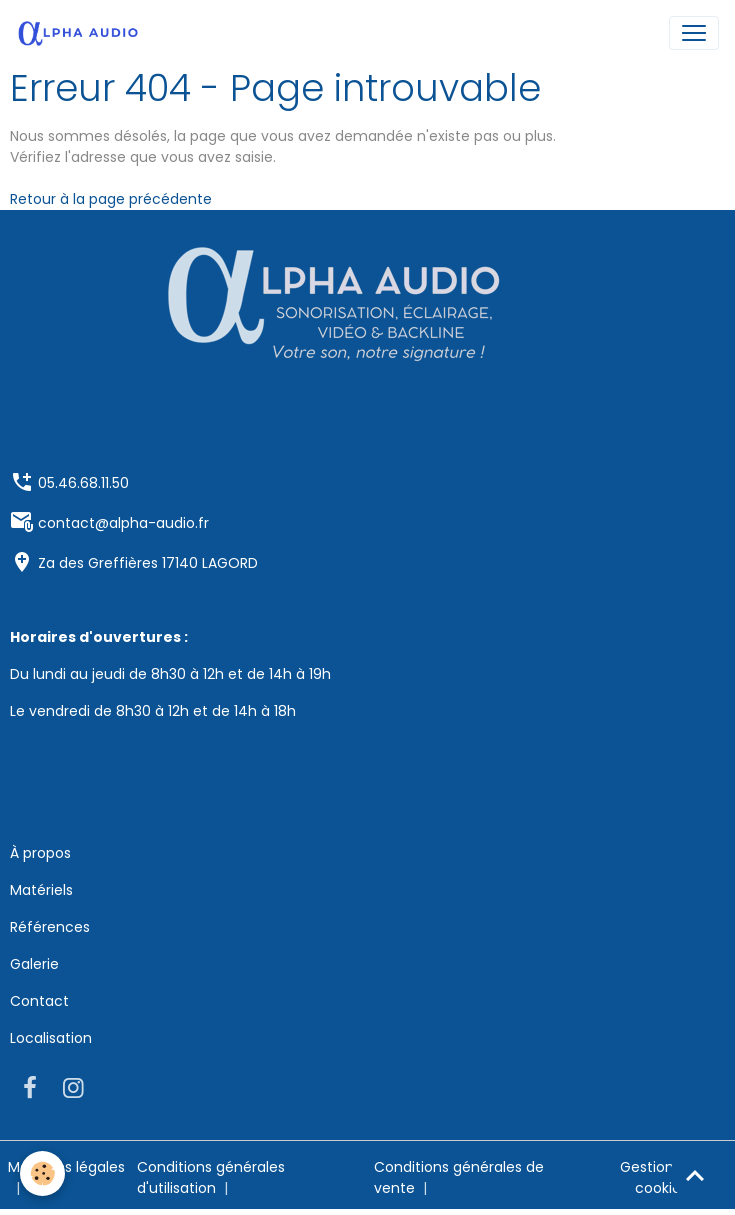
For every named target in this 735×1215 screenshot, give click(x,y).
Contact (39, 1001)
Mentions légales (66, 1167)
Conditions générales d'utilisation (211, 1177)
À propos (40, 853)
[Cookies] (42, 1173)
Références (50, 927)
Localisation (51, 1038)
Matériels (41, 890)
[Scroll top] (695, 1175)
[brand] (82, 33)
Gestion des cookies (661, 1177)
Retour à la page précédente (111, 199)
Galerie (34, 964)
